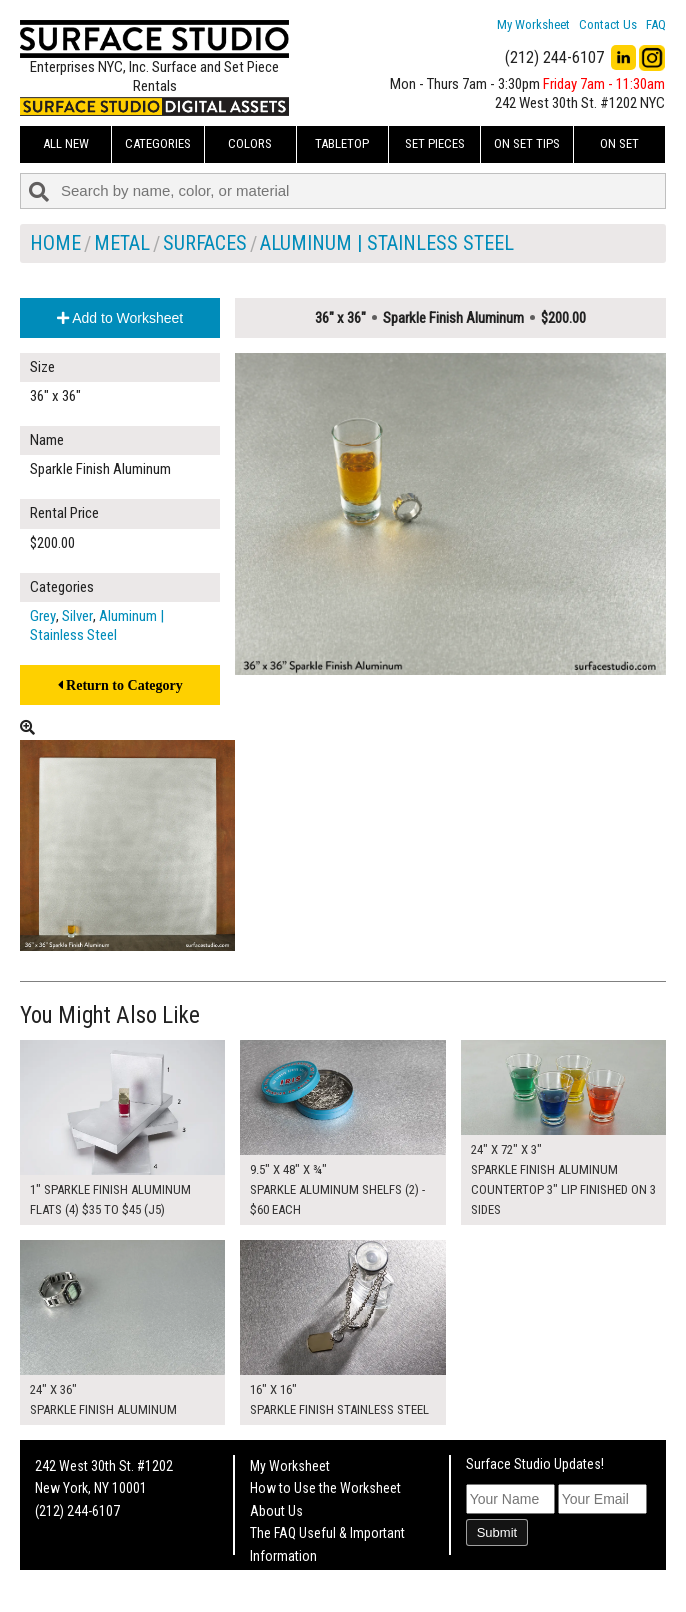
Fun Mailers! (283, 1578)
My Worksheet (533, 24)
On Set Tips (527, 143)
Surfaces (205, 243)
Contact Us (608, 24)
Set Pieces (435, 143)
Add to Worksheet (120, 318)
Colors (250, 143)
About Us (276, 1511)
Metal (122, 243)
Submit (497, 1532)
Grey (43, 616)
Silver (77, 616)
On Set (619, 143)
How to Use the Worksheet (325, 1488)
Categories (158, 143)
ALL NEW (66, 143)
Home (55, 243)
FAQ (656, 24)
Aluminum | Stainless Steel (387, 243)
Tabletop (342, 143)
